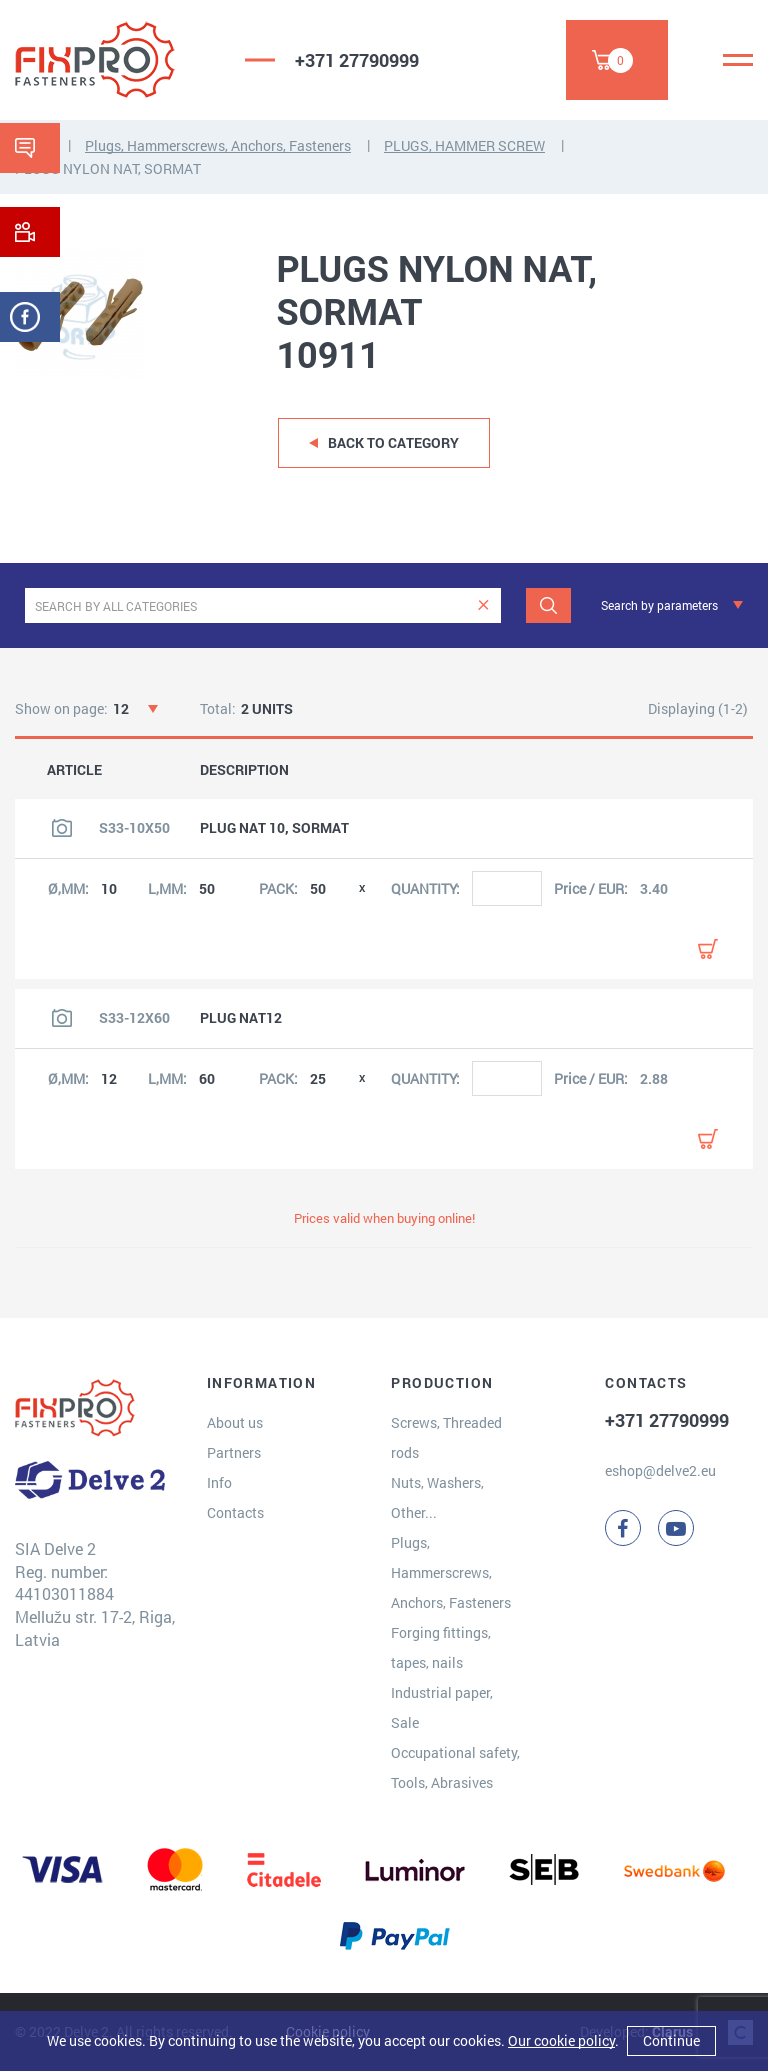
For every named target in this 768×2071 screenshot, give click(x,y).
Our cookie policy (561, 2040)
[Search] (548, 605)
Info (219, 1482)
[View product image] (62, 828)
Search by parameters (659, 605)
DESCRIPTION (244, 770)
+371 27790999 (357, 60)
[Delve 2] (115, 60)
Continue (671, 2040)
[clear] (483, 605)
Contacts (235, 1512)
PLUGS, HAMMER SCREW (464, 145)
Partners (234, 1452)
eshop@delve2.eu (660, 1470)
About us (235, 1422)
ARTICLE (74, 770)
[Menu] (738, 60)
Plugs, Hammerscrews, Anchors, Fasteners (218, 145)
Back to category (393, 442)
